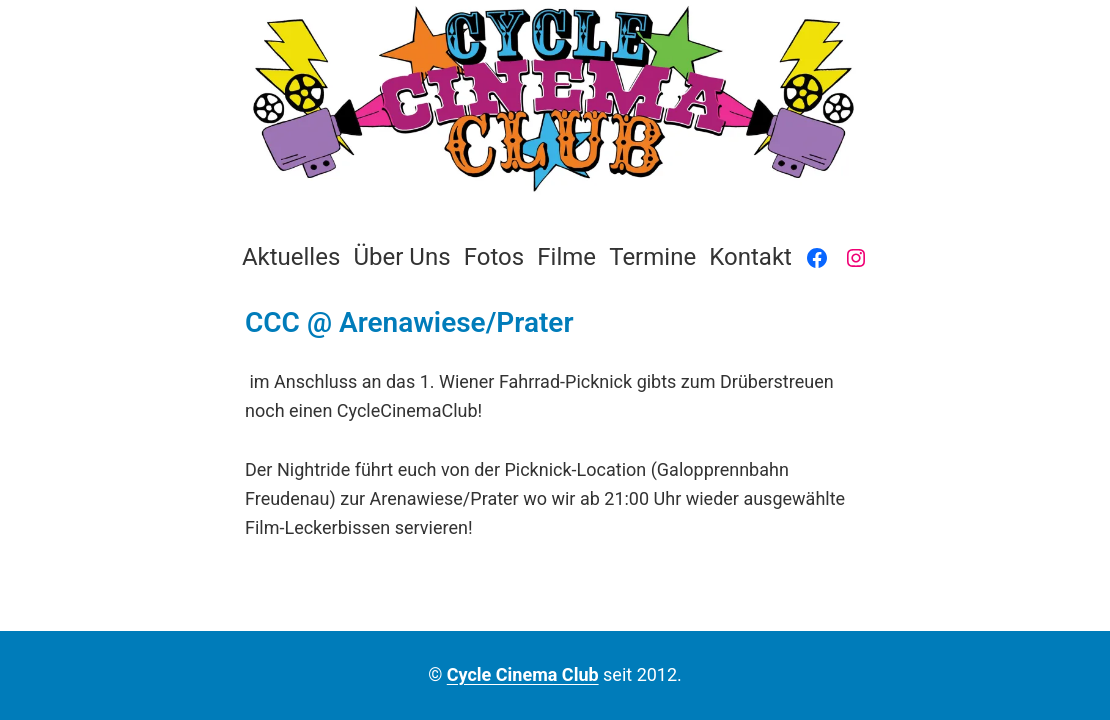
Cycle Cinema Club (523, 674)
